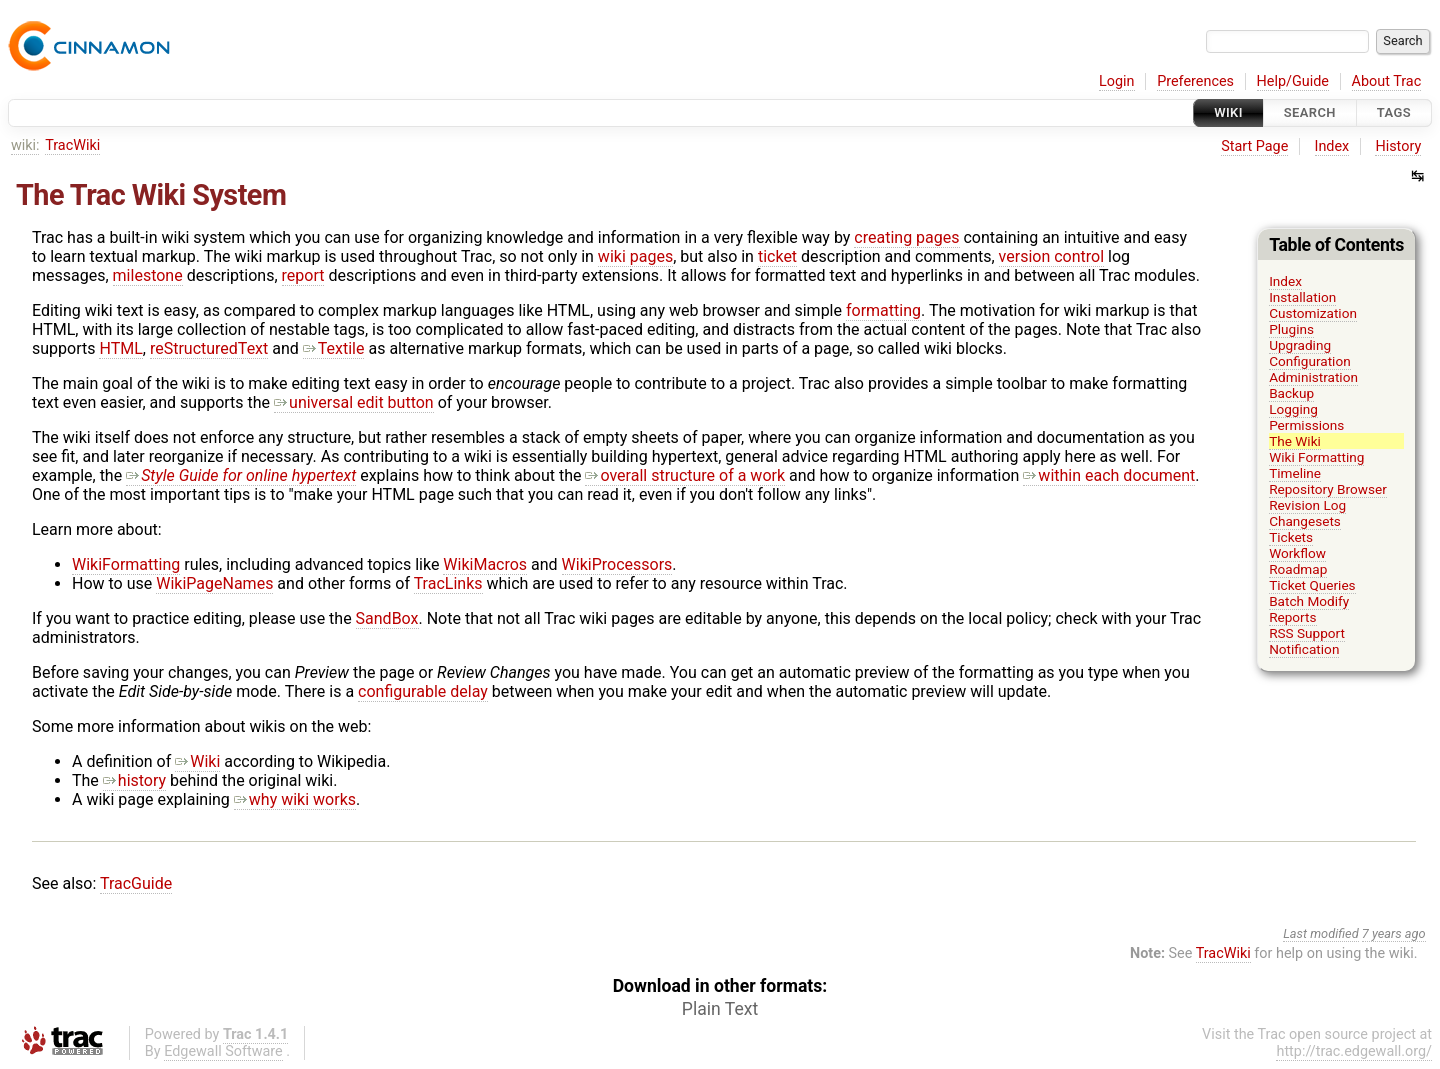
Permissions (1306, 425)
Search (1310, 112)
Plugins (1291, 329)
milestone (148, 275)
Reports (1292, 617)
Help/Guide (1293, 81)
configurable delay (423, 691)
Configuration (1310, 361)
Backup (1291, 393)
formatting (883, 310)
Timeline (1295, 473)
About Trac (1387, 81)
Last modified (1321, 933)
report (303, 275)
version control (1051, 256)
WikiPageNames (214, 583)
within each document (1109, 475)
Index (1332, 146)
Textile (334, 348)
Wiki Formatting (1316, 457)
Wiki (1228, 112)
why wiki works (295, 799)
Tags (1394, 112)
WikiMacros (485, 564)
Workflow (1297, 553)
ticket (777, 256)
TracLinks (448, 583)
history (134, 780)
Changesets (1305, 521)
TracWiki (72, 145)
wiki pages (635, 256)
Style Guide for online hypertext (241, 475)
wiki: (25, 145)
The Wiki (1295, 441)
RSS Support (1307, 633)
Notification (1304, 649)
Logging (1293, 409)
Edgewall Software (223, 1051)
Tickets (1291, 537)
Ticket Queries (1312, 585)
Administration (1313, 377)
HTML (120, 348)
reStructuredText (209, 348)
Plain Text (720, 1009)
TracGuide (136, 883)
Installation (1302, 297)
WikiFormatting (126, 564)
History (1398, 146)
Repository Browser (1328, 489)
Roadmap (1298, 569)
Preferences (1195, 81)
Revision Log (1307, 505)
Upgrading (1300, 345)
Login (1117, 81)
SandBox (387, 618)
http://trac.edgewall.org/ (1354, 1051)
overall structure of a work (685, 475)
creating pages (906, 237)
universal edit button (354, 402)
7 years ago (1394, 933)
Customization (1313, 313)
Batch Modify (1309, 601)
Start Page (1254, 146)
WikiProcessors (617, 564)
